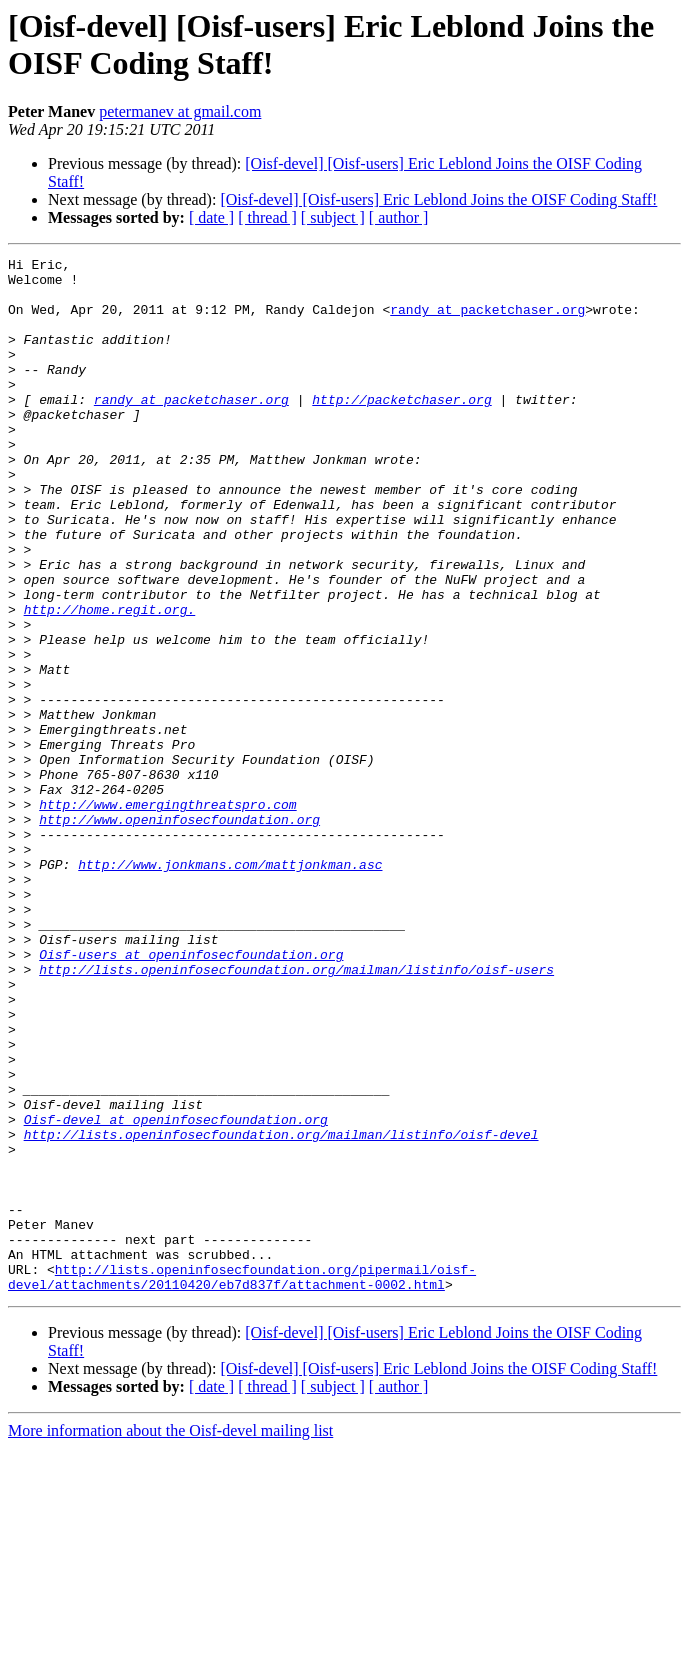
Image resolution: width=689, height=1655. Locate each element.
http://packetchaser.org (401, 429)
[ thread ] (267, 217)
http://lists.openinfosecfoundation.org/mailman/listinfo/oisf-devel (281, 1311)
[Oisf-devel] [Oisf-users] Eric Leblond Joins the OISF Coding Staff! (438, 199)
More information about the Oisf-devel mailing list (170, 1637)
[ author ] (399, 217)
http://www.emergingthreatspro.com (167, 915)
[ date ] (211, 217)
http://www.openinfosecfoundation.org (179, 933)
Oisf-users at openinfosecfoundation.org (191, 1095)
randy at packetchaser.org (487, 321)
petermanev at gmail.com (180, 111)
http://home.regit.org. (110, 681)
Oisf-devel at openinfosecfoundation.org (176, 1293)
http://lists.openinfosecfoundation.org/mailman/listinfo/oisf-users (296, 1113)
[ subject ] (333, 217)
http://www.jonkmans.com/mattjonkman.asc (230, 987)
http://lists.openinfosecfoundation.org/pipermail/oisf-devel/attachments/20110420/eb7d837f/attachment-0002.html (242, 1482)
